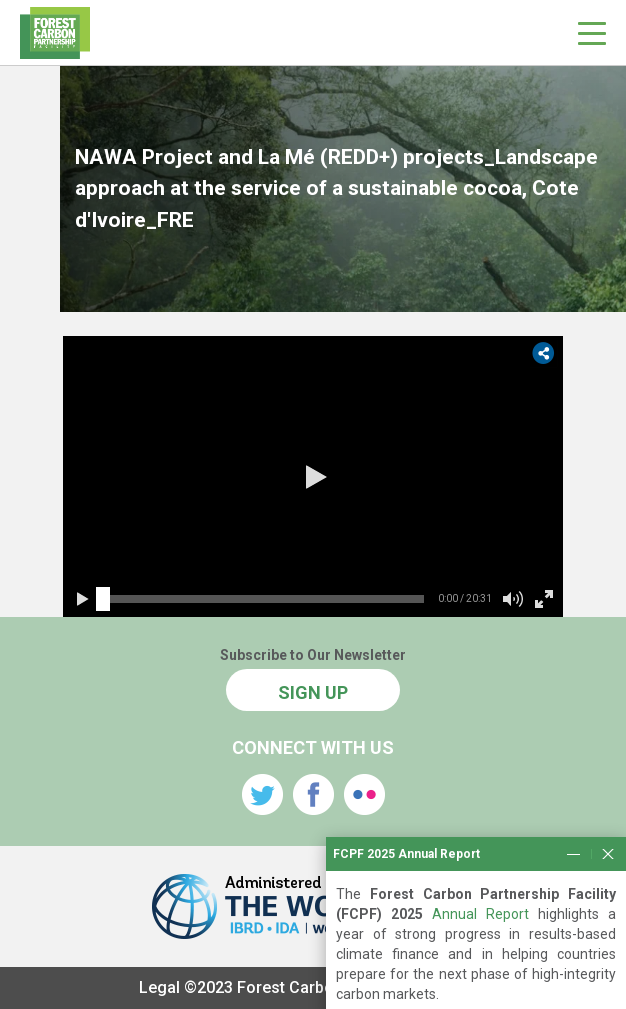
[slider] (103, 599)
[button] (313, 477)
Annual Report (480, 946)
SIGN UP (313, 692)
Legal (159, 987)
